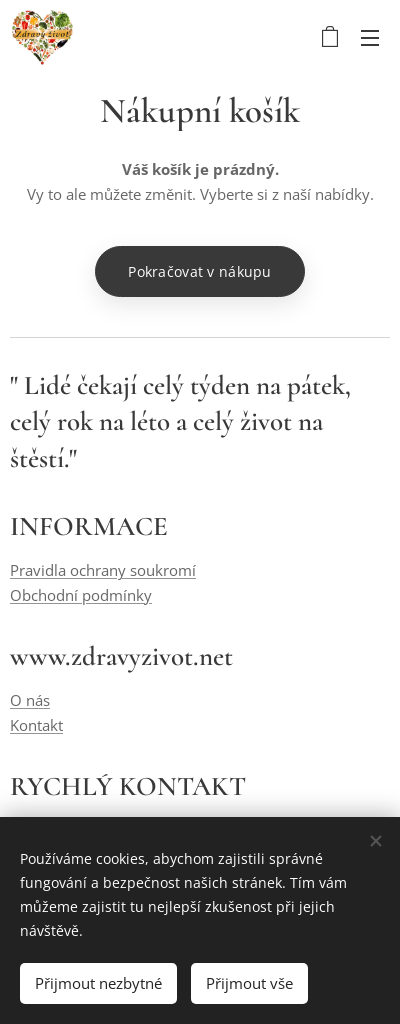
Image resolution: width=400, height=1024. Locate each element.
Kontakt (36, 725)
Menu (370, 38)
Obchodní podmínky (81, 595)
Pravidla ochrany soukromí (103, 571)
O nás (30, 701)
